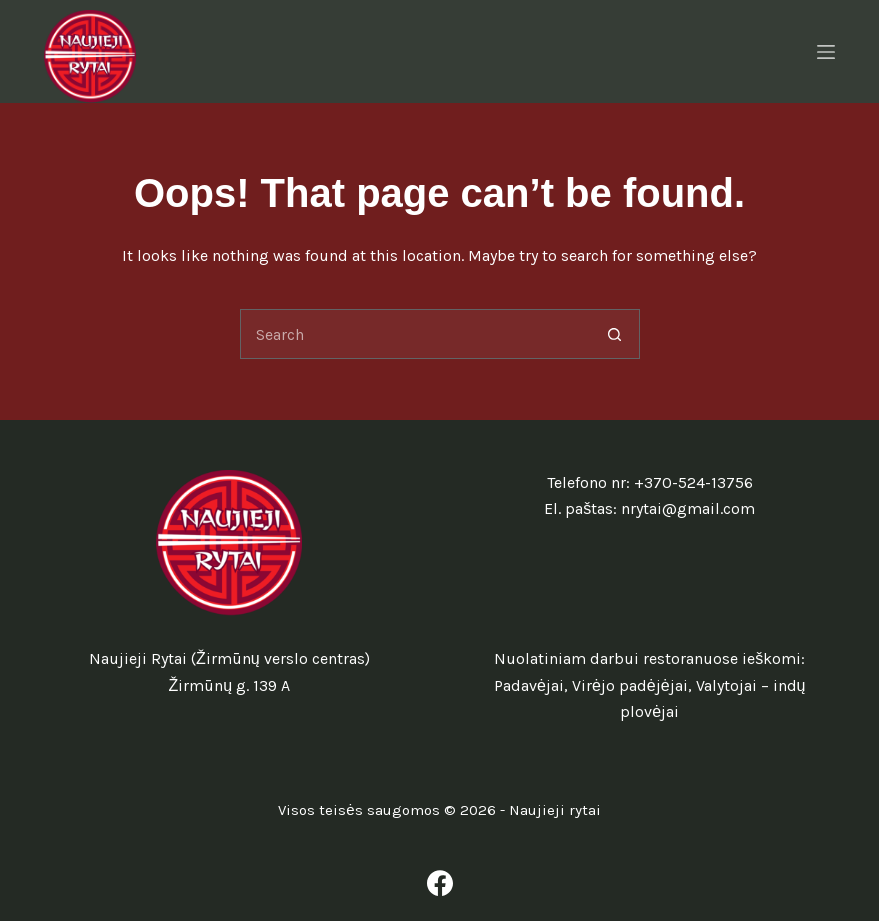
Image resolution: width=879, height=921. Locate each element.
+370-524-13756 (693, 482)
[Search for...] (415, 334)
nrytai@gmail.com (688, 508)
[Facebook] (440, 883)
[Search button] (615, 334)
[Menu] (826, 52)
